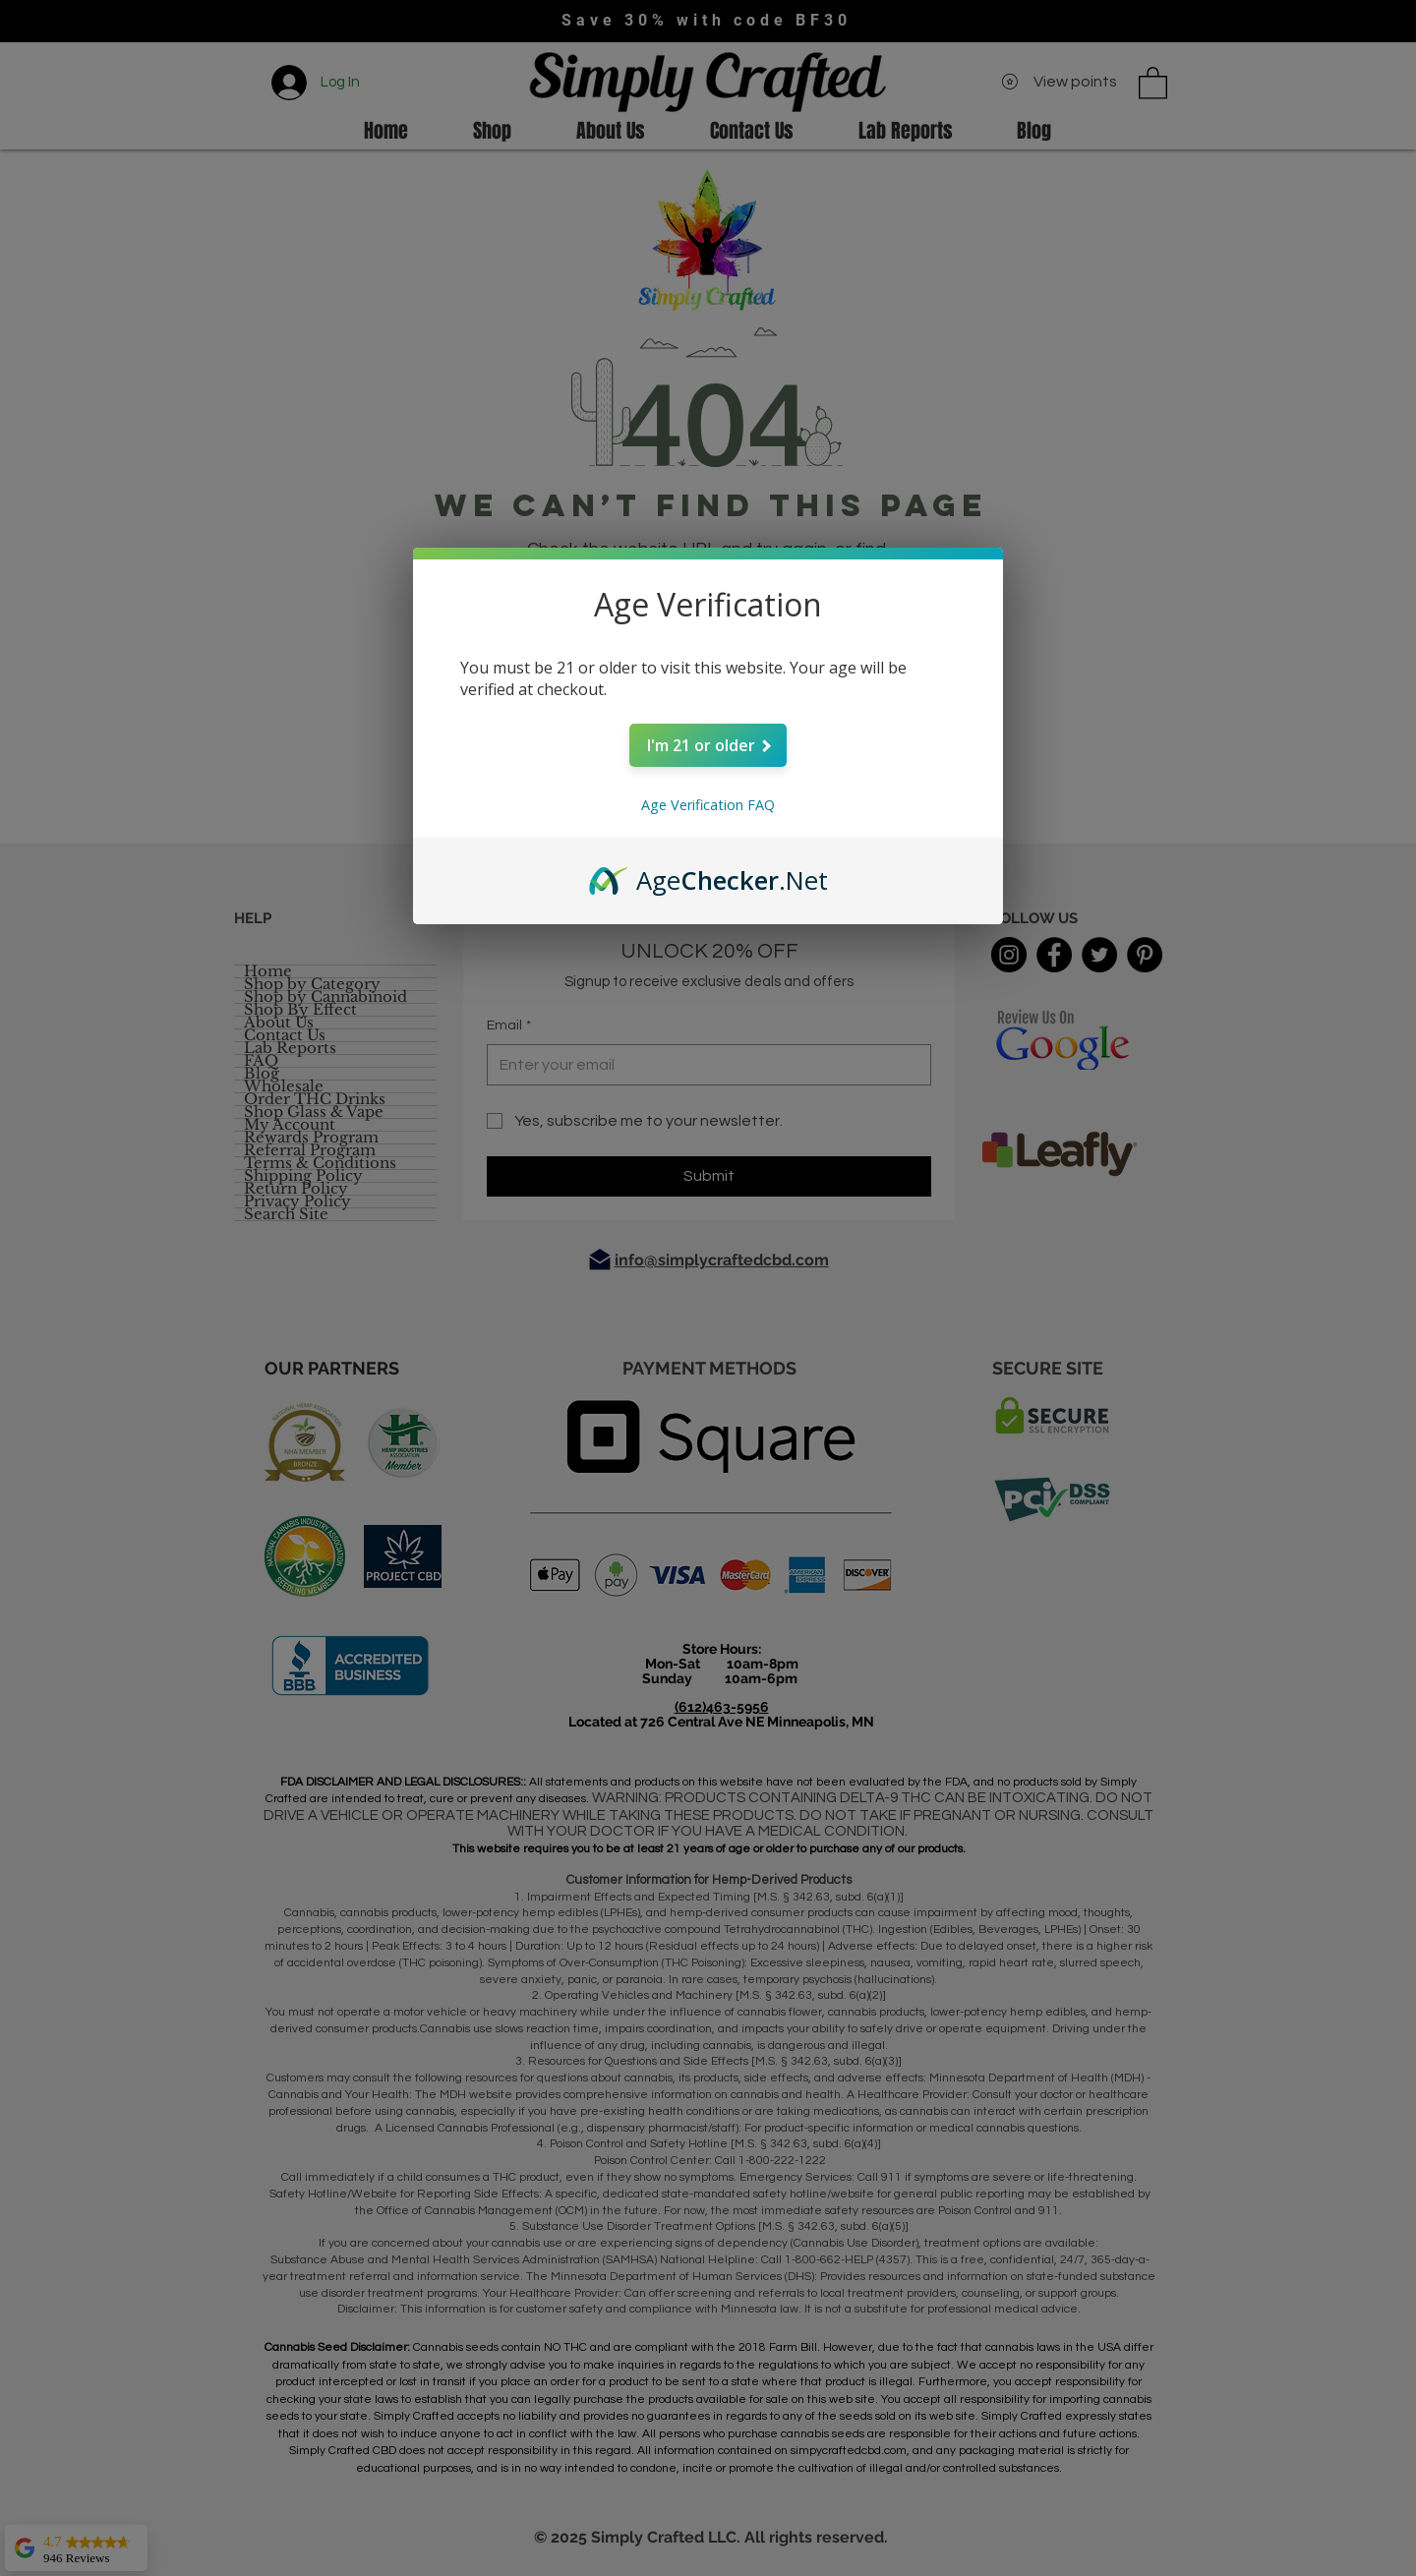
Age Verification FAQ (708, 804)
